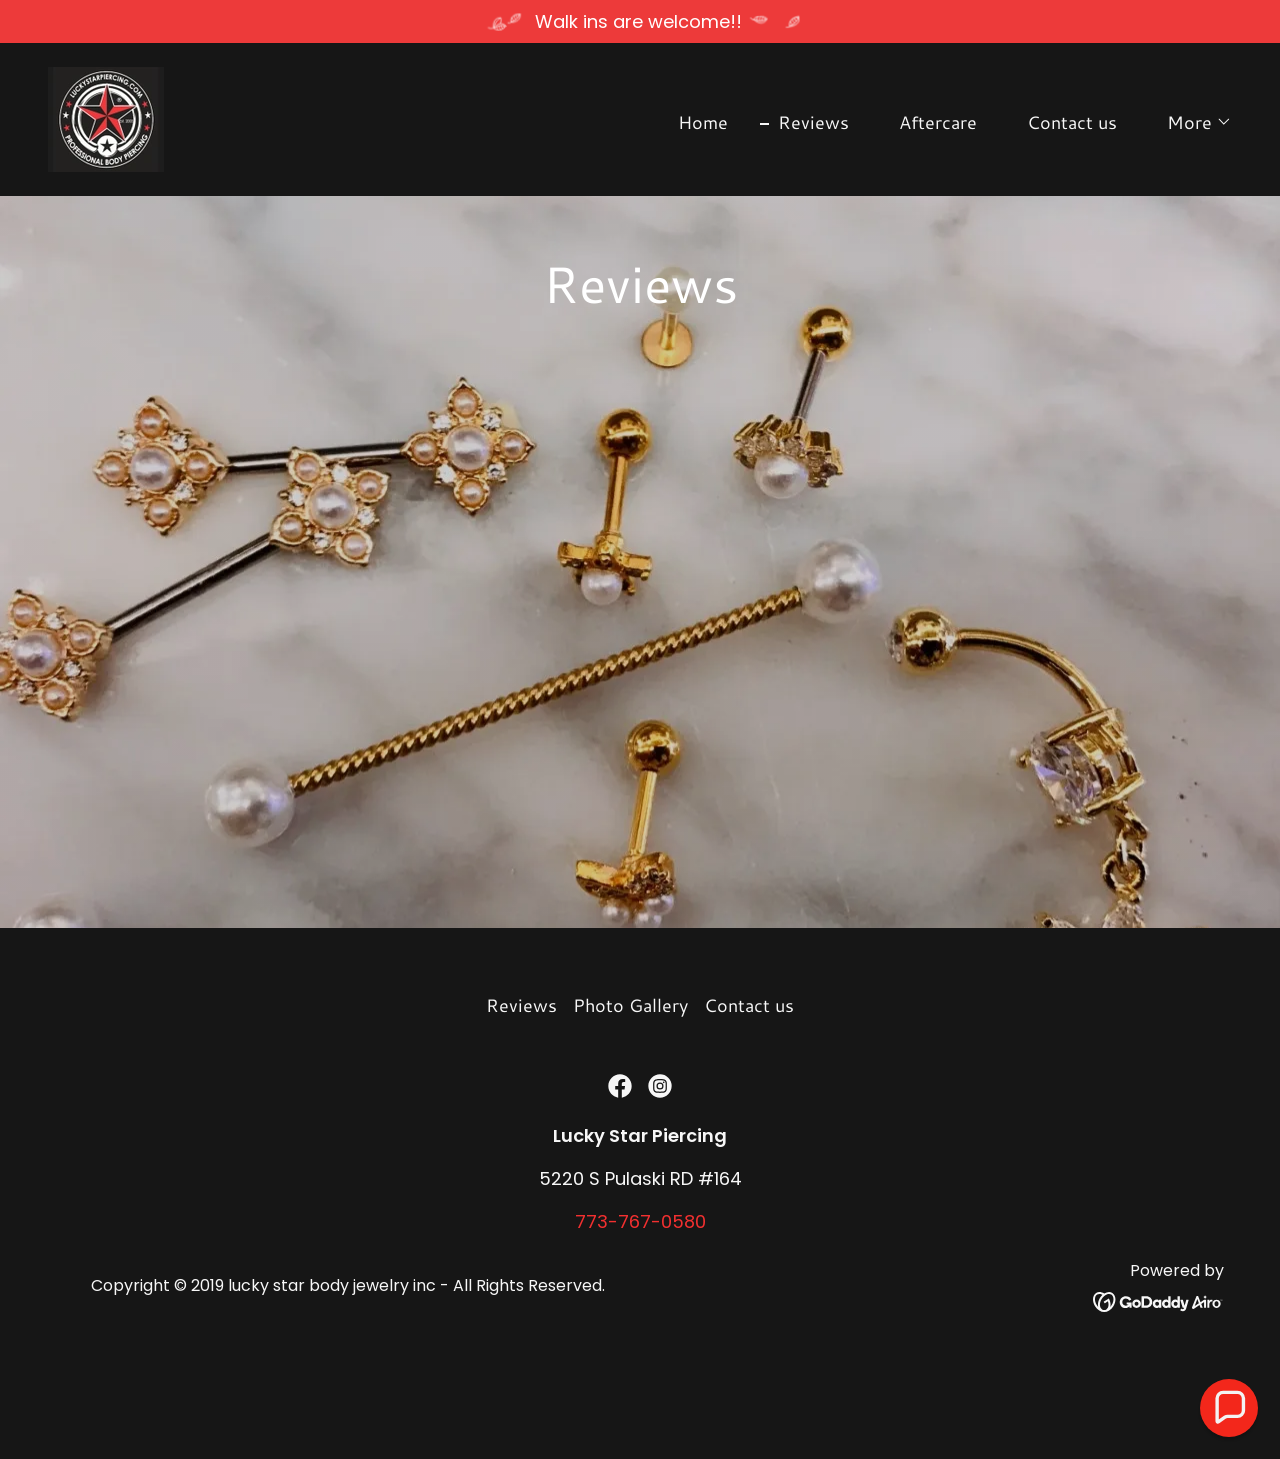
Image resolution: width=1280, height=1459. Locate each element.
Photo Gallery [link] (630, 1094)
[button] (1190, 122)
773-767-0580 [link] (640, 1310)
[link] (106, 117)
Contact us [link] (1072, 122)
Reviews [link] (813, 122)
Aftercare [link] (938, 122)
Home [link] (703, 122)
